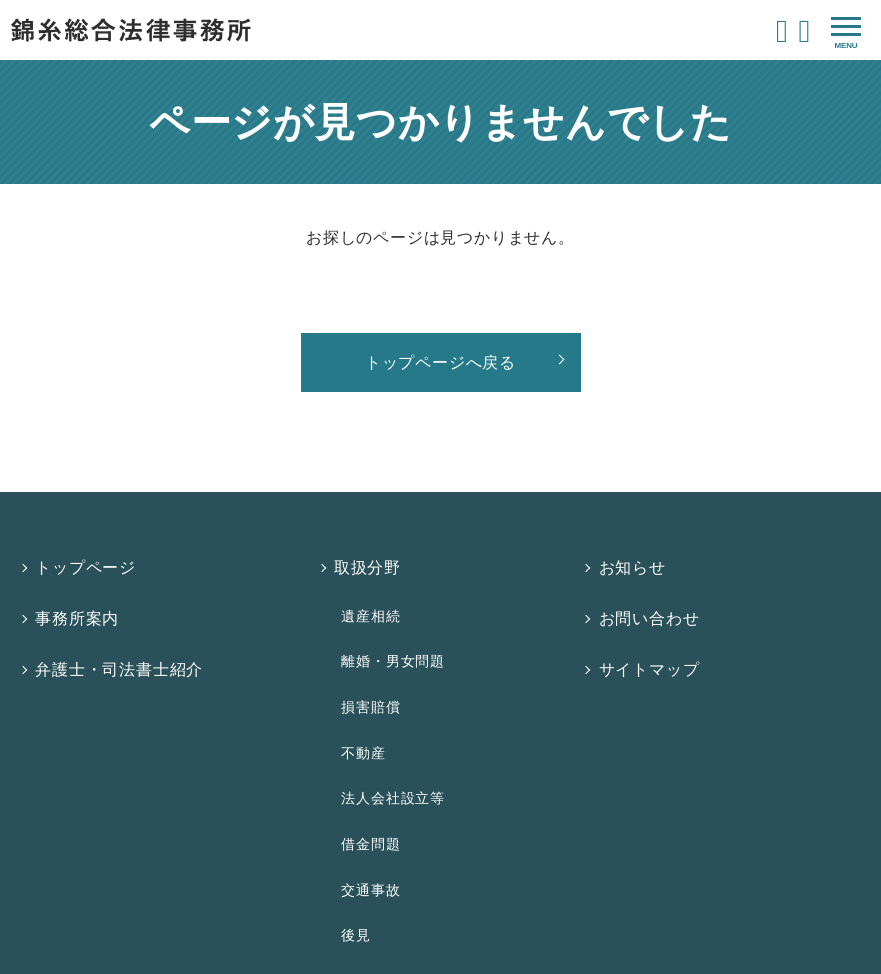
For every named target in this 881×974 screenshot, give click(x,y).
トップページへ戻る (440, 362)
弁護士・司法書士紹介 (120, 622)
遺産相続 (366, 588)
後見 (352, 784)
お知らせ (635, 558)
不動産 (359, 672)
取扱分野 (369, 558)
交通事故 (366, 756)
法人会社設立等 (389, 700)
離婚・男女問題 (389, 616)
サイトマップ (652, 622)
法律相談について (403, 813)
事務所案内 (78, 590)
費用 (353, 845)
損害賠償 (366, 644)
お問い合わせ (652, 590)
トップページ (86, 558)
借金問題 (366, 728)
